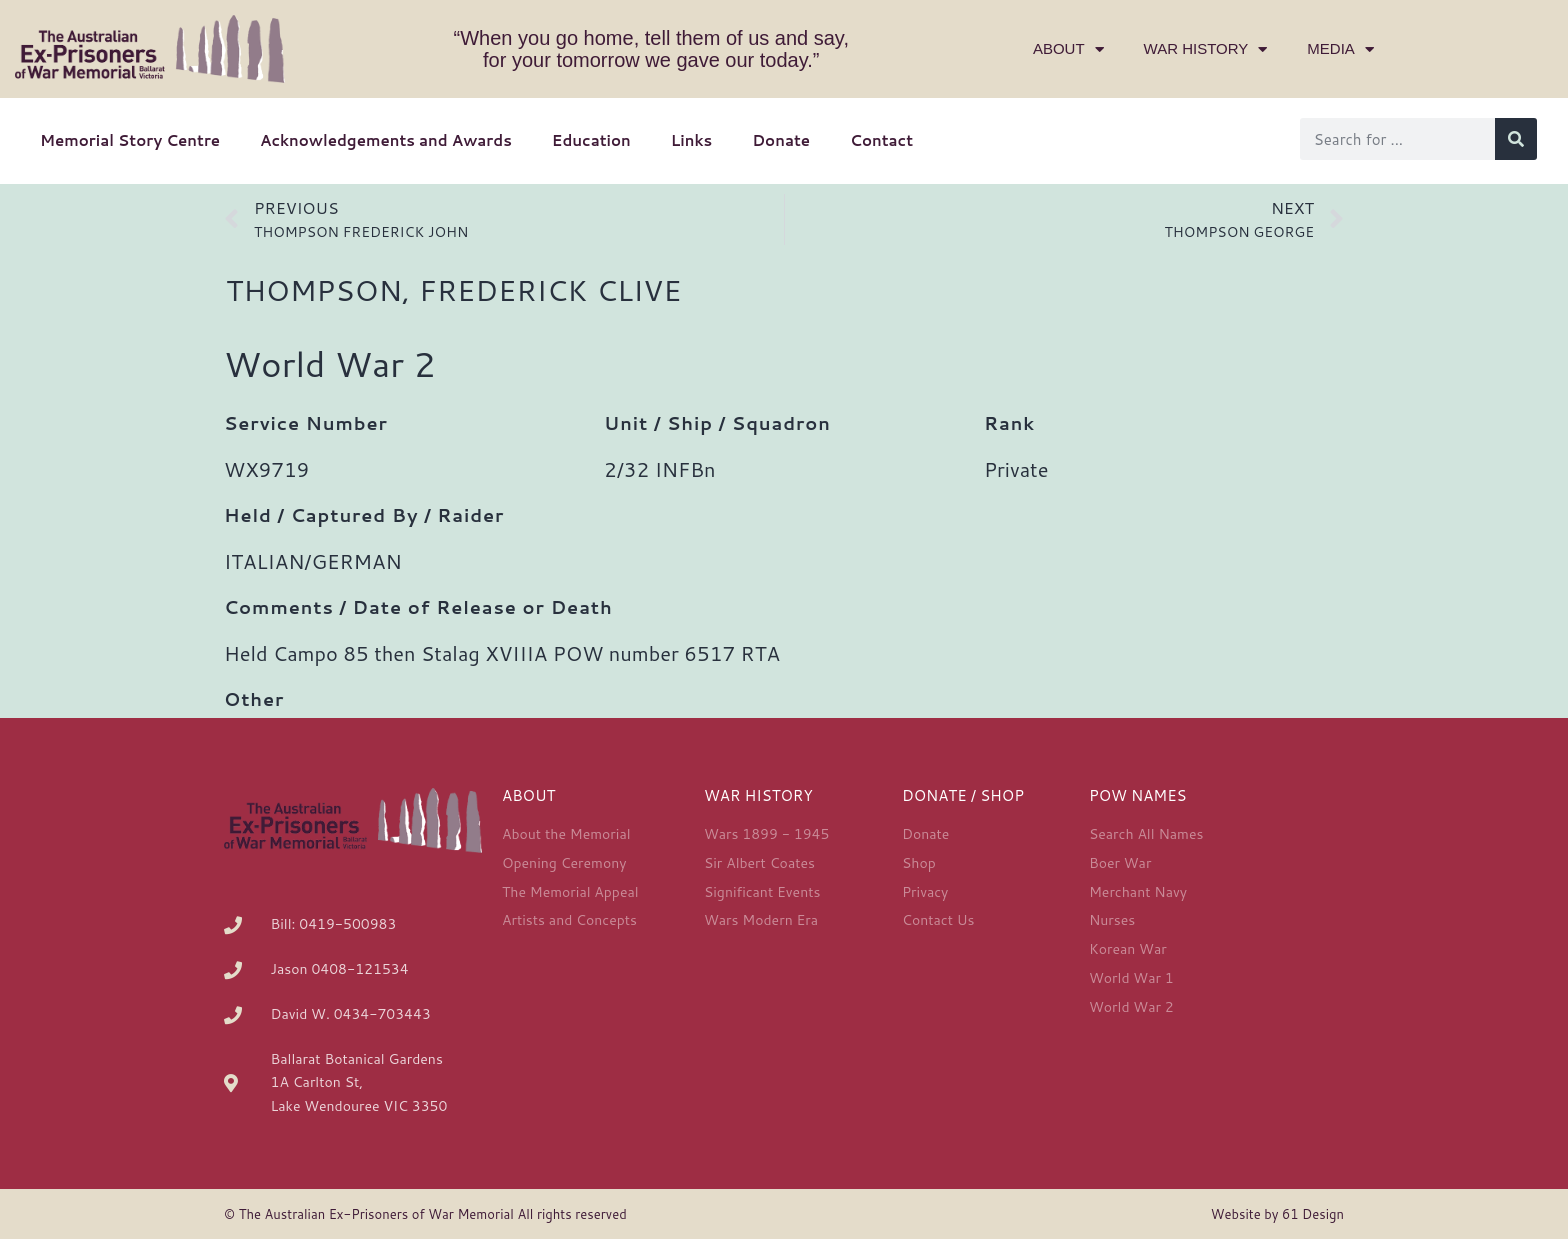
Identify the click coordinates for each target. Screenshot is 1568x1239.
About (1068, 49)
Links (691, 140)
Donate (781, 140)
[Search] (1516, 139)
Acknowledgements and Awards (386, 140)
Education (591, 140)
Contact (881, 140)
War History (1206, 49)
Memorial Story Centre (130, 140)
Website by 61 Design (1277, 1214)
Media (1340, 49)
